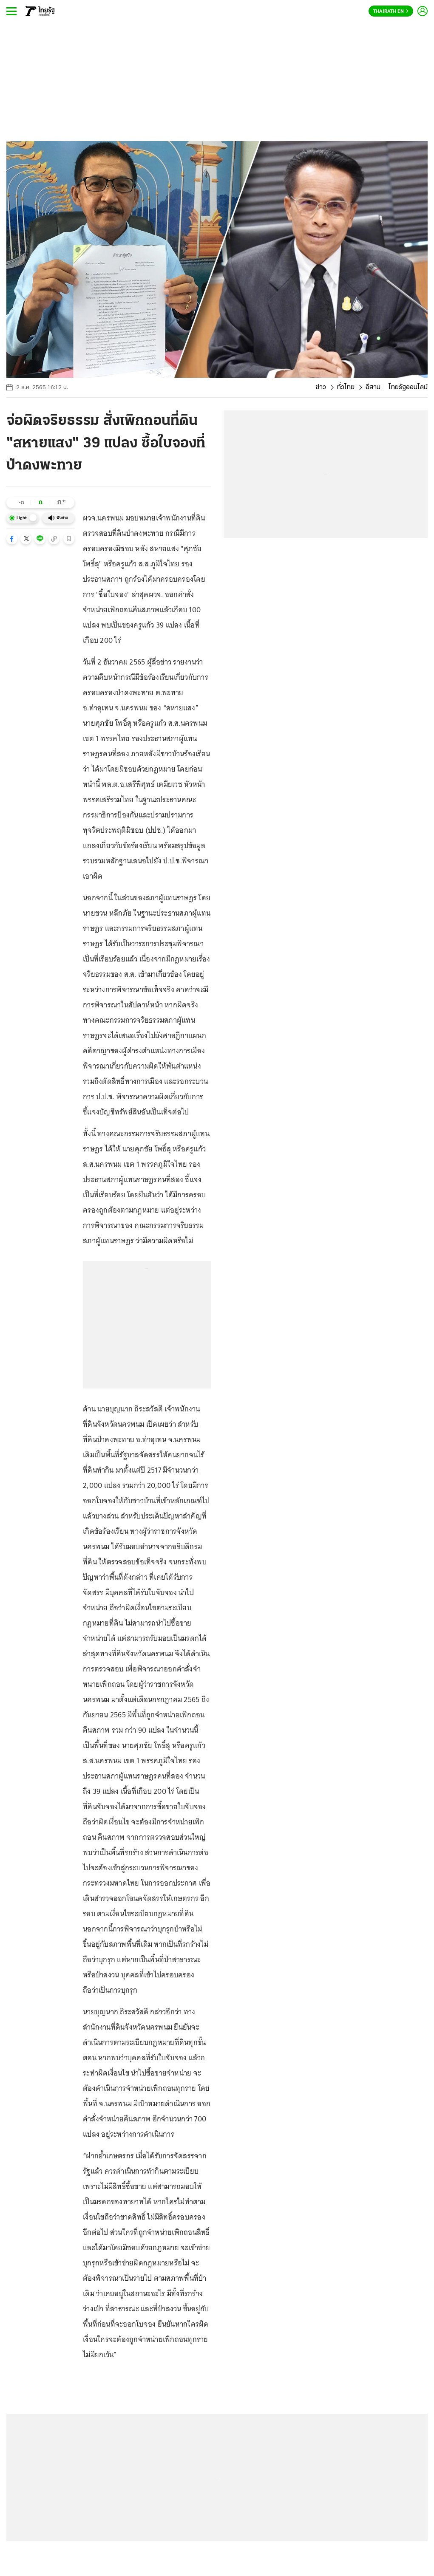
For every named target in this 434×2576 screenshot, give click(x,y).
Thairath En (390, 11)
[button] (11, 538)
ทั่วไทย (346, 387)
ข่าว (321, 387)
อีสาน (373, 387)
